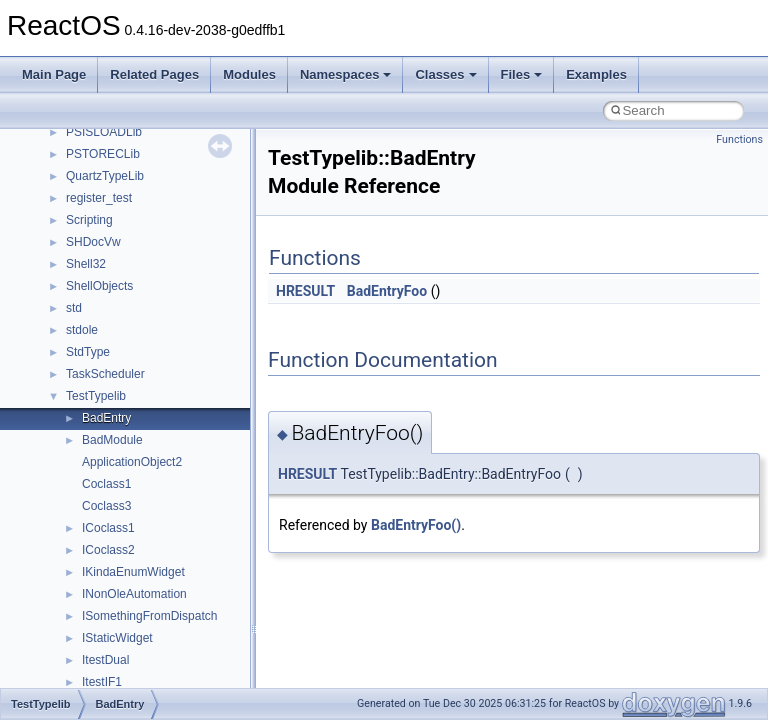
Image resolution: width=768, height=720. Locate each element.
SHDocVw (93, 242)
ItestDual (105, 660)
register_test (99, 198)
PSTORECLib (103, 154)
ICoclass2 (108, 550)
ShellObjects (99, 286)
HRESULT (305, 291)
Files (522, 74)
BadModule (112, 440)
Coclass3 (106, 506)
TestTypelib (96, 396)
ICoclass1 (108, 528)
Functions (739, 139)
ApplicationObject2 (132, 462)
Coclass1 (106, 484)
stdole (82, 330)
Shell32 (86, 264)
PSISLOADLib (104, 132)
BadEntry (106, 418)
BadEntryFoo (387, 291)
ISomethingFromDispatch (149, 616)
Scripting (89, 220)
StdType (88, 352)
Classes (445, 74)
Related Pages (154, 74)
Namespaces (346, 74)
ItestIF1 (102, 682)
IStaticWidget (117, 638)
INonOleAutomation (134, 594)
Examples (596, 74)
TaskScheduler (105, 374)
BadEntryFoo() (416, 525)
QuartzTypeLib (105, 176)
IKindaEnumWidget (133, 572)
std (74, 308)
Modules (249, 74)
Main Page (54, 74)
